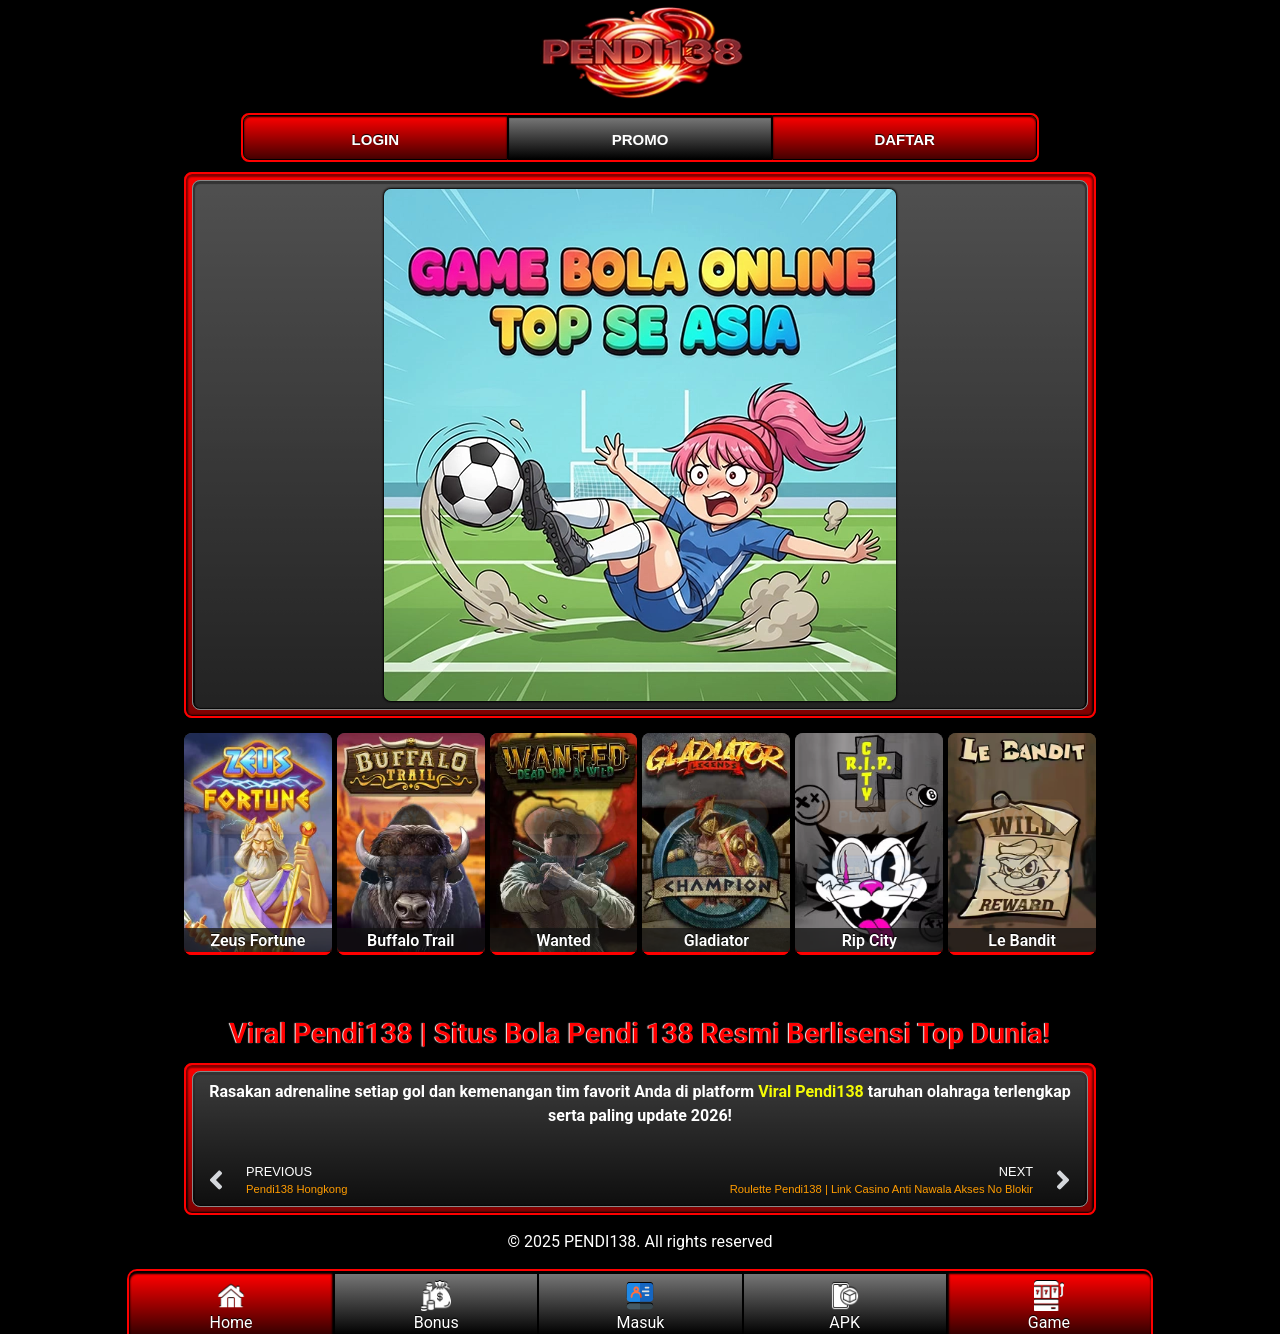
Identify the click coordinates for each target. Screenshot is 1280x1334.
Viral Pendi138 (811, 1091)
